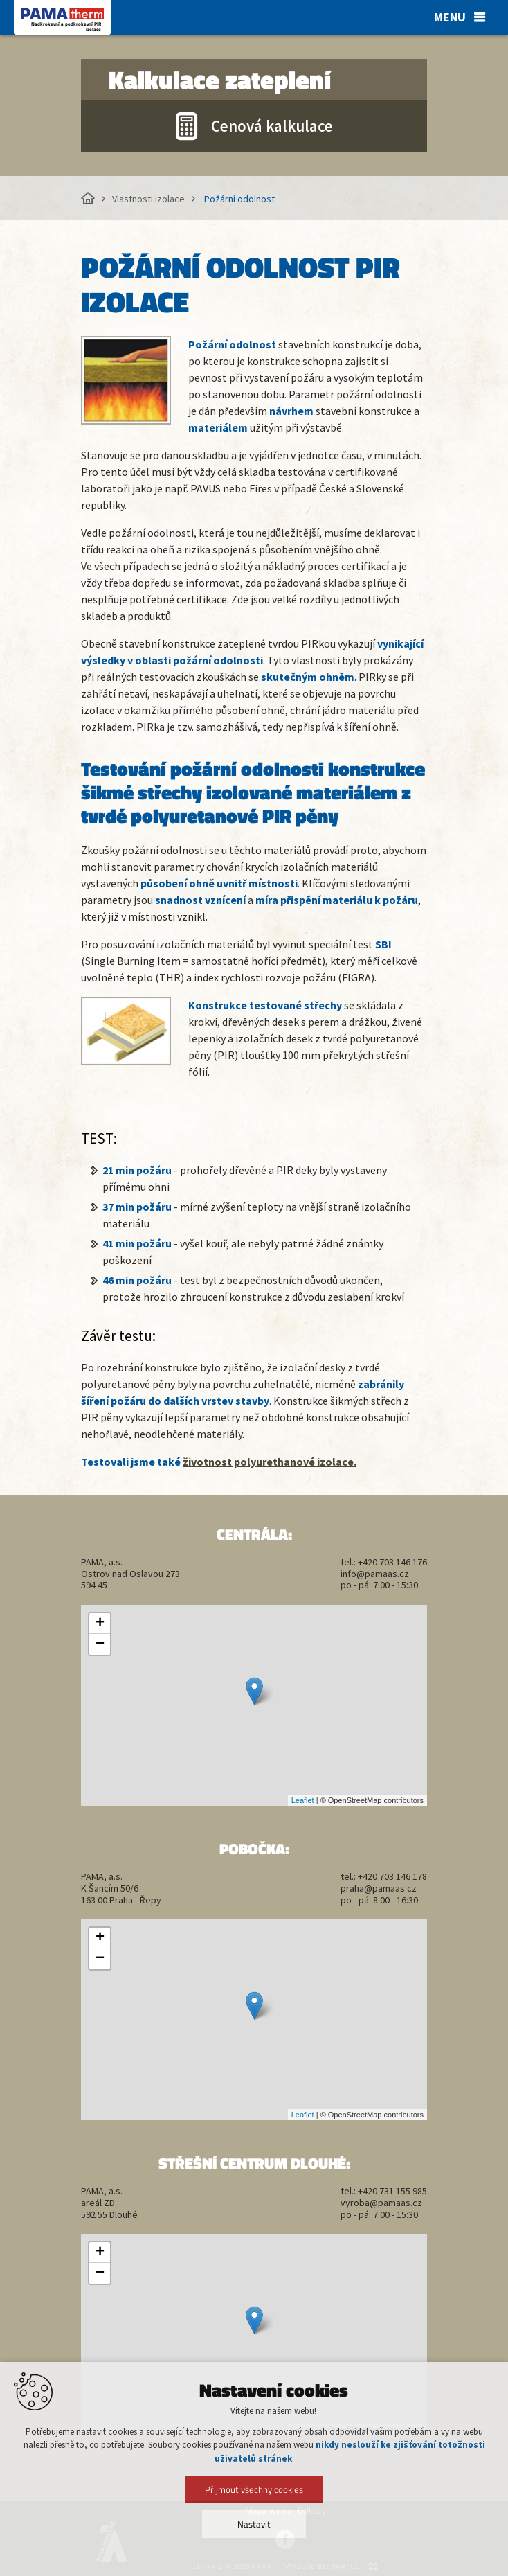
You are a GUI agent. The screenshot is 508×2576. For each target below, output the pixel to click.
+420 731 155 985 (392, 2191)
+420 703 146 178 (392, 1876)
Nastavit (254, 2524)
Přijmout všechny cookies (254, 2489)
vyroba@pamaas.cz (381, 2202)
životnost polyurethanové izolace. (269, 1461)
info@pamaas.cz (375, 1573)
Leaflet (302, 1800)
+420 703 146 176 (392, 1562)
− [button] (100, 1644)
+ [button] (100, 1623)
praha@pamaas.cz (379, 1888)
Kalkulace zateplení (220, 80)
